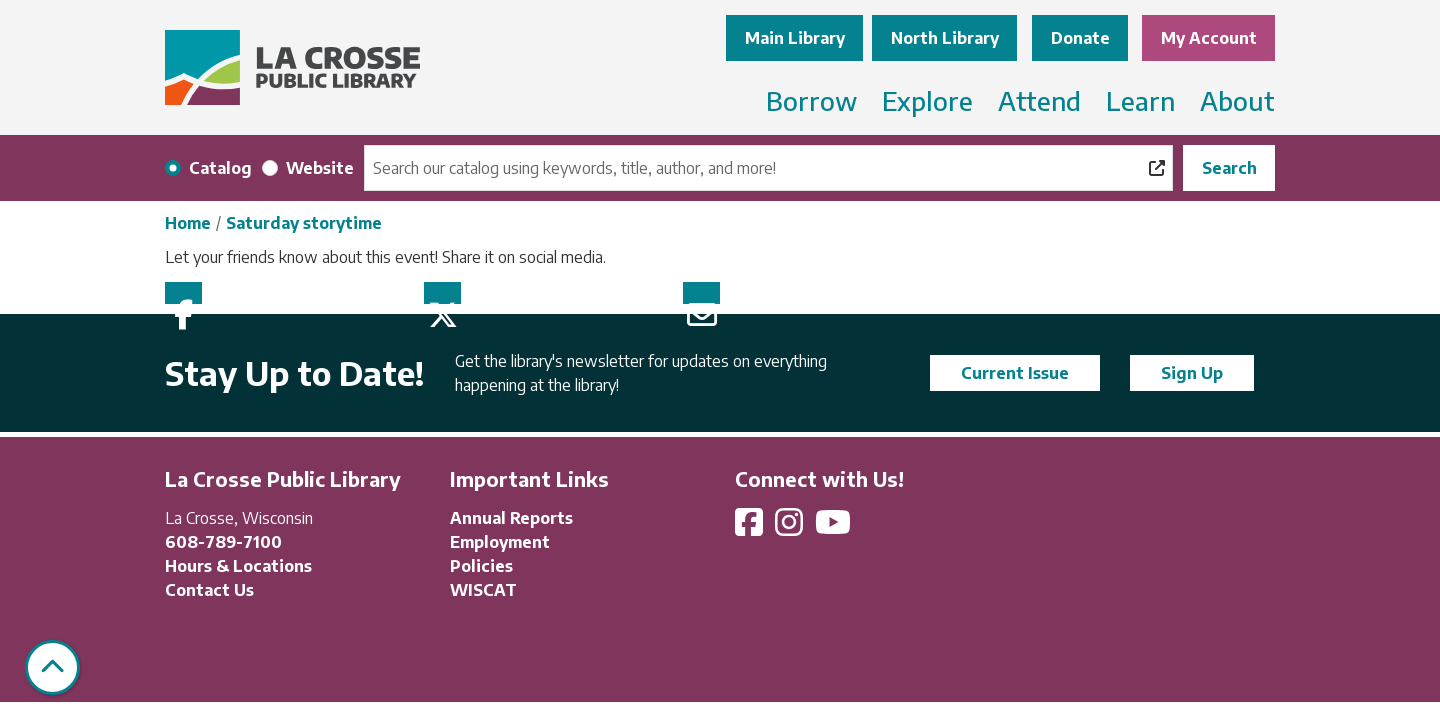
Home (188, 223)
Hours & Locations (238, 566)
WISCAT (483, 590)
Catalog (220, 168)
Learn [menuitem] (1140, 100)
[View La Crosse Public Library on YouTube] (835, 528)
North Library (945, 38)
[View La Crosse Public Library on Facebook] (751, 528)
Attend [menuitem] (1039, 100)
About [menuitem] (1237, 100)
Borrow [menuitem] (811, 100)
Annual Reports (511, 518)
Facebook (183, 293)
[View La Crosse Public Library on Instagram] (791, 528)
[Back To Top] (52, 667)
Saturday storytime (304, 223)
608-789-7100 (223, 542)
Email (701, 293)
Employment (500, 542)
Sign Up (1192, 373)
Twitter (442, 293)
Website (320, 168)
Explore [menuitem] (927, 100)
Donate (1080, 38)
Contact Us (209, 590)
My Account (1209, 38)
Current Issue (1015, 373)
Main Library (795, 38)
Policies (481, 566)
